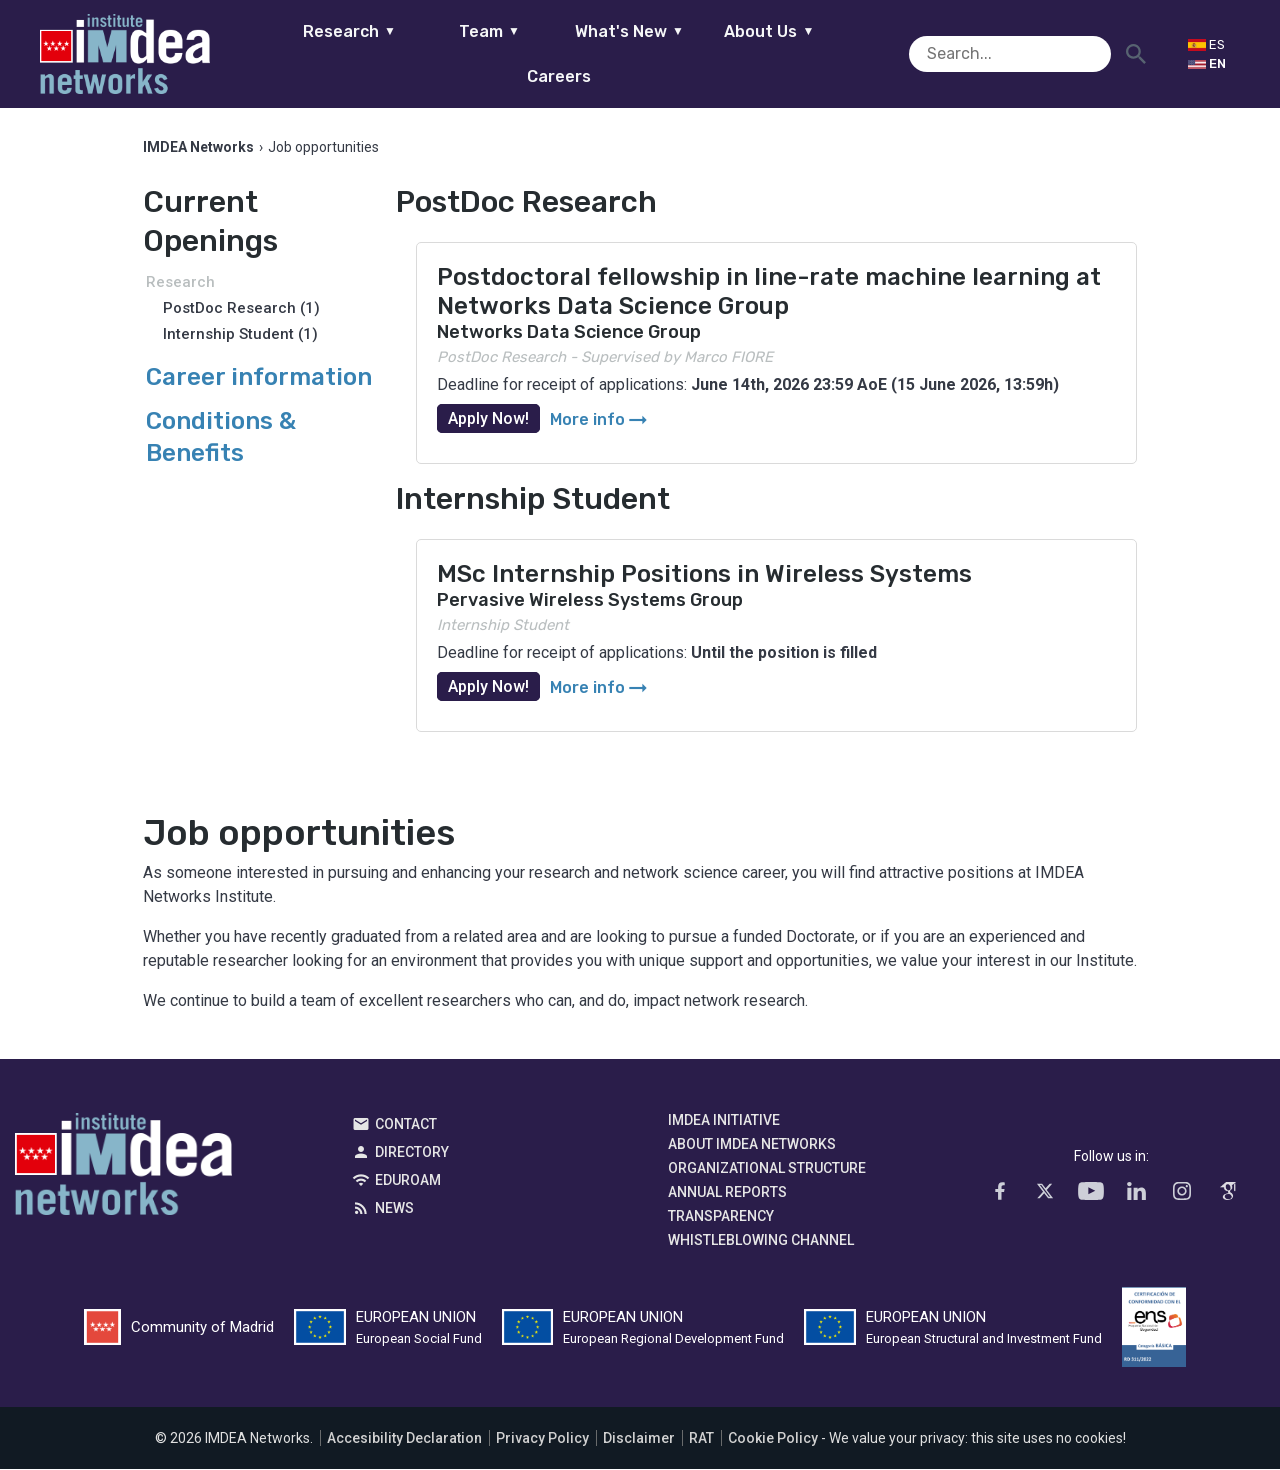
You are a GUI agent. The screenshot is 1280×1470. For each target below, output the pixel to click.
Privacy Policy (542, 1439)
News (394, 1209)
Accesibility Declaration (404, 1439)
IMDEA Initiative (724, 1121)
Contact (406, 1125)
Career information (259, 378)
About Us (738, 53)
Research (317, 53)
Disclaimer (639, 1439)
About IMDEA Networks (752, 1145)
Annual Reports (727, 1193)
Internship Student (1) (240, 335)
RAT (701, 1439)
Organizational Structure (767, 1169)
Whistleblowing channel (761, 1241)
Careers (878, 53)
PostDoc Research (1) (241, 309)
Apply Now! (488, 419)
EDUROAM (408, 1181)
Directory (412, 1153)
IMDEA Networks (123, 1170)
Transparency (721, 1217)
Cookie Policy (773, 1439)
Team (457, 53)
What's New (597, 53)
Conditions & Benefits (221, 437)
